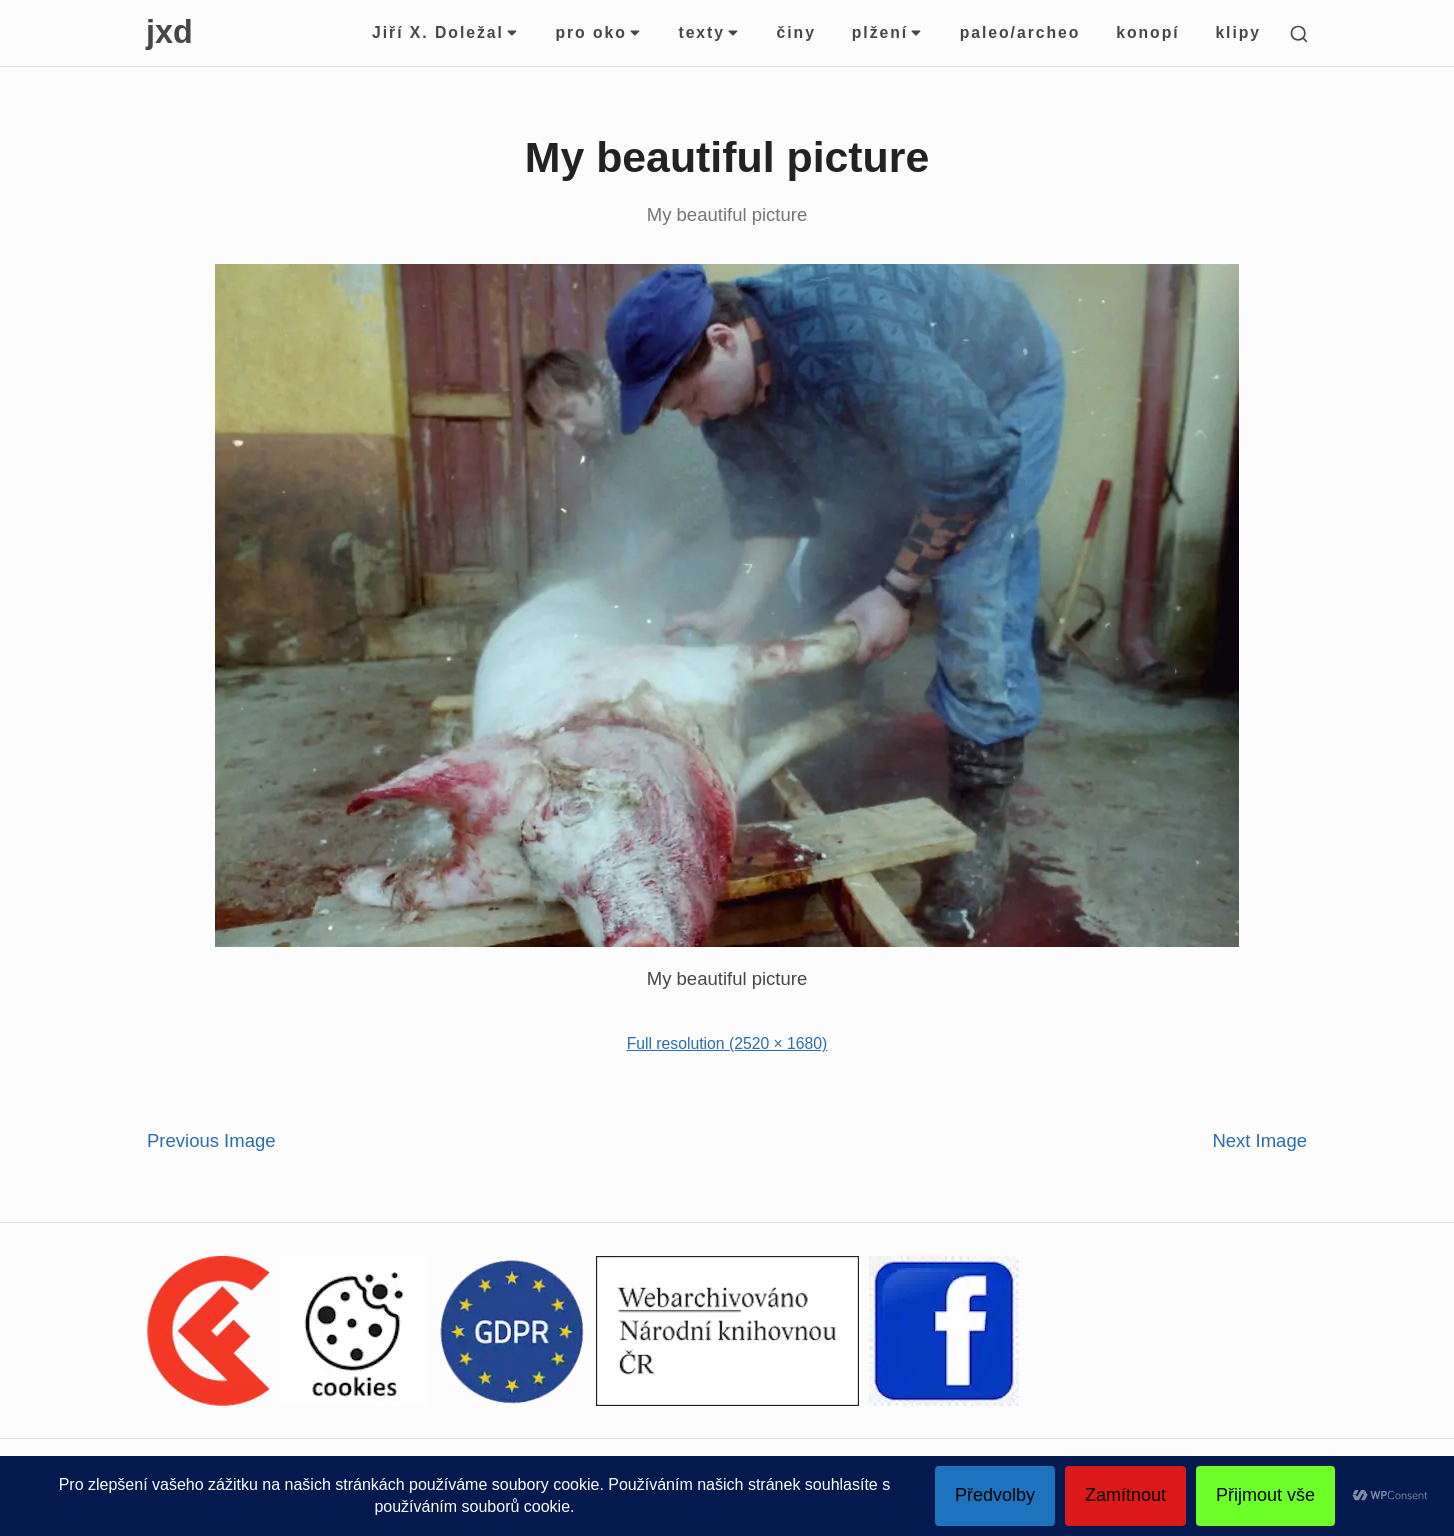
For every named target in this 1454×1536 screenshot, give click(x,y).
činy (796, 32)
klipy (1238, 32)
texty (709, 32)
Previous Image (211, 1140)
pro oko (598, 32)
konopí (1147, 32)
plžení (888, 32)
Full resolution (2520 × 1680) (727, 1043)
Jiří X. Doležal (446, 32)
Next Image (1259, 1140)
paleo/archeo (1020, 32)
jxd (169, 32)
